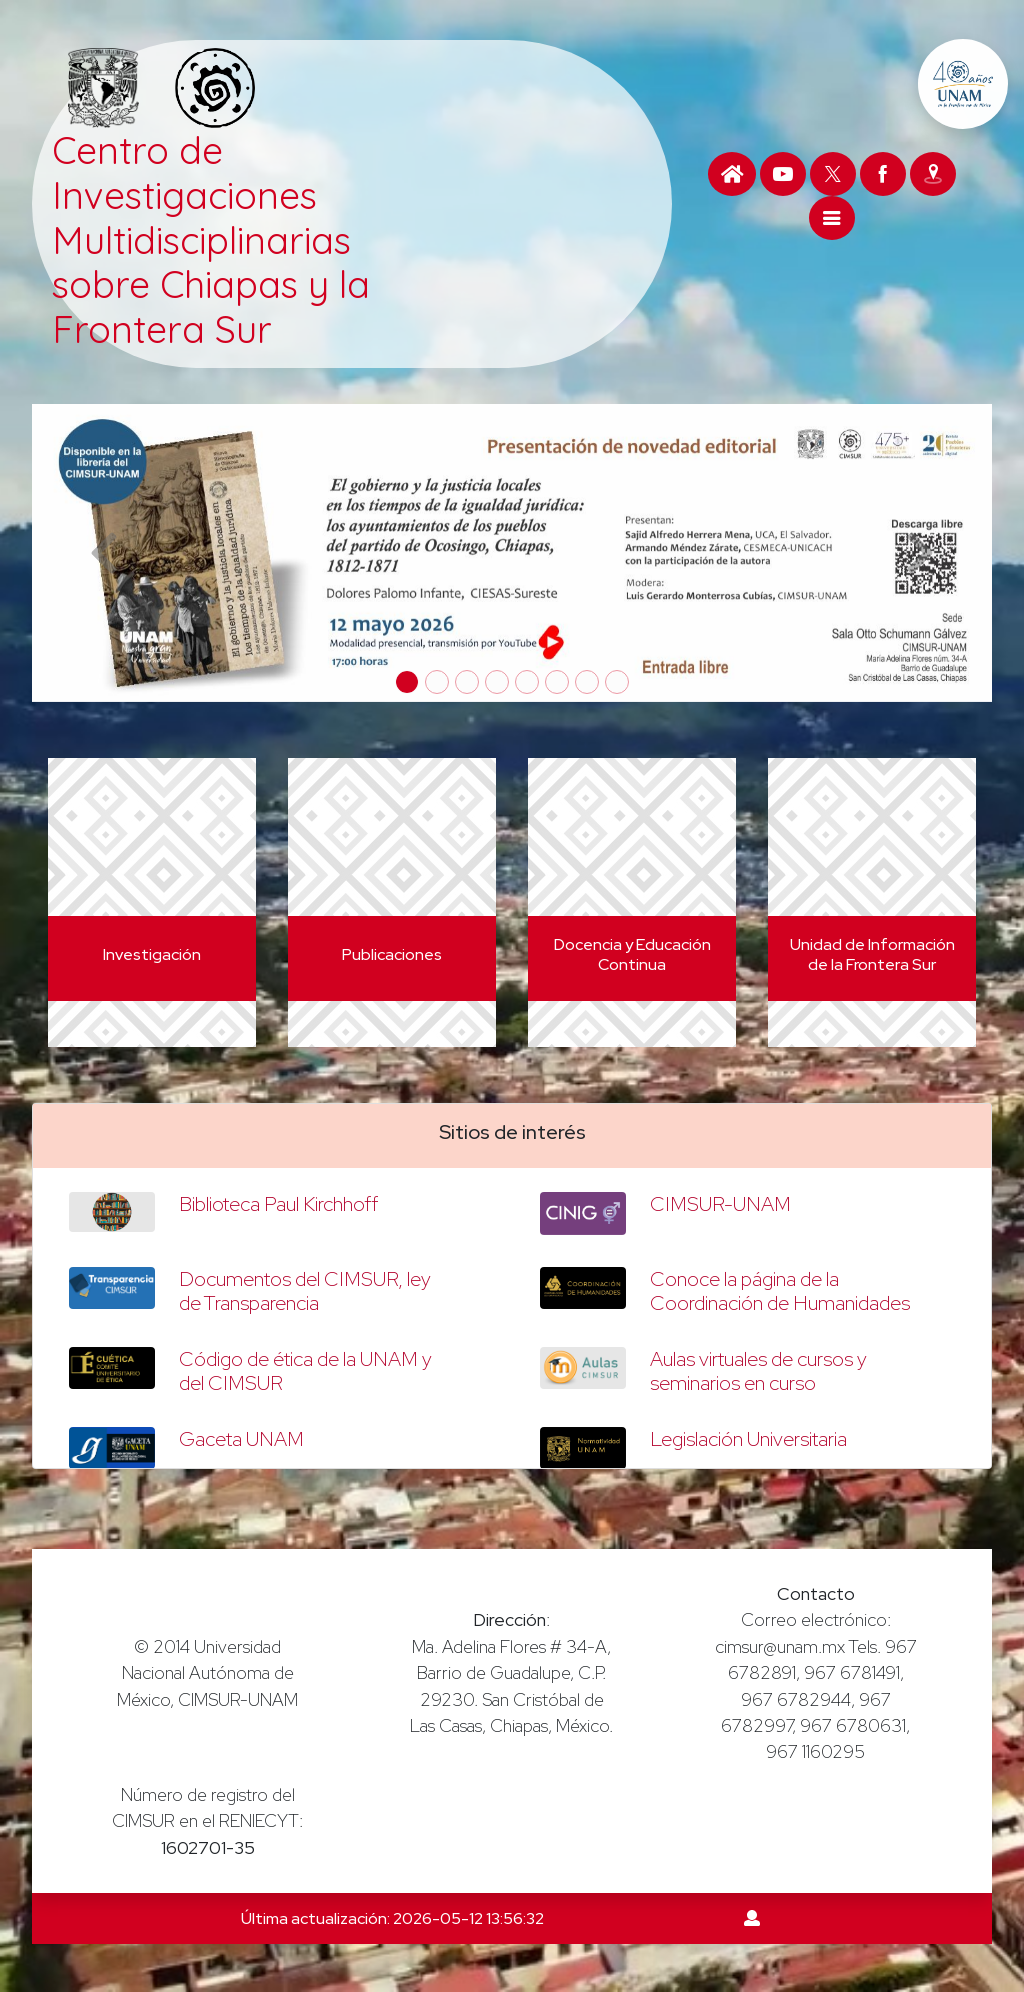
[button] (104, 552)
